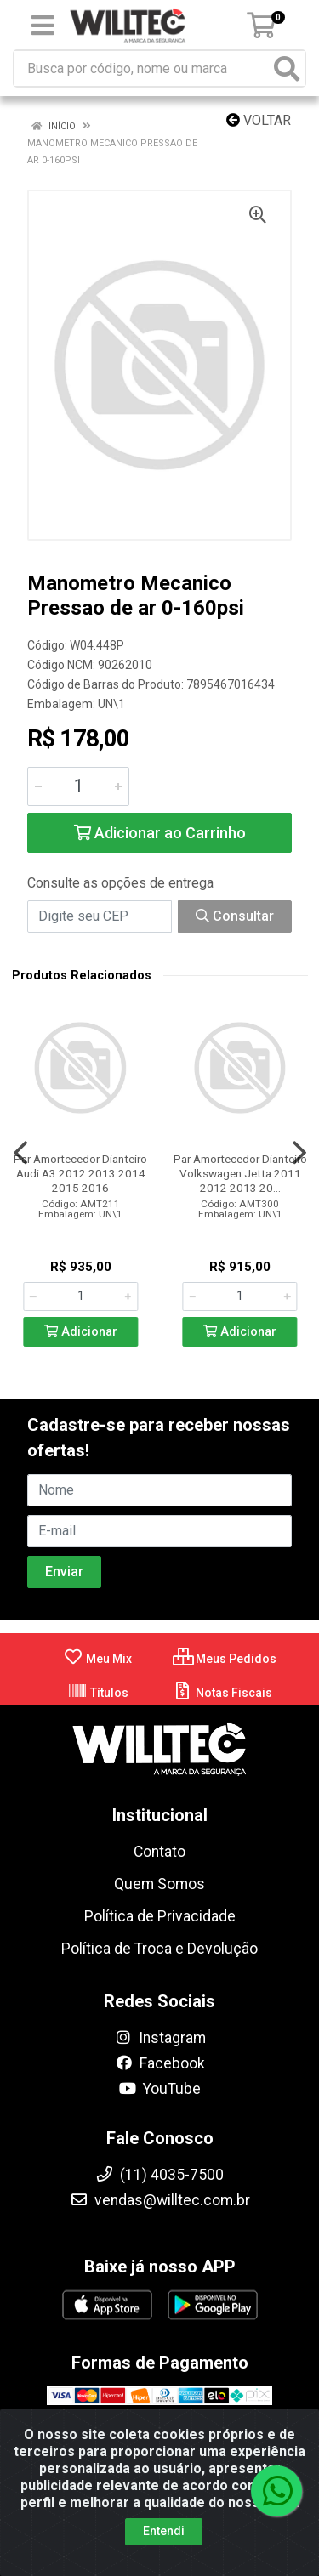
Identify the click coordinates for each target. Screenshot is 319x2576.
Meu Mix (97, 1658)
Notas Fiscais (222, 1692)
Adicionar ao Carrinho (160, 833)
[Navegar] (20, 1153)
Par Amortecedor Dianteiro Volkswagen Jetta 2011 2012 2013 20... (240, 1173)
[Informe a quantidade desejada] (78, 786)
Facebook (160, 2063)
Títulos (97, 1692)
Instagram (160, 2037)
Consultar (235, 916)
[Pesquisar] (287, 68)
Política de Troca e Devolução (159, 1948)
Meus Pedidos (224, 1658)
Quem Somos (159, 1883)
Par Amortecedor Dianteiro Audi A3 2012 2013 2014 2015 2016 (80, 1173)
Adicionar (80, 1332)
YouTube (159, 2088)
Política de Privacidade (160, 1916)
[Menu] (42, 25)
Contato (159, 1851)
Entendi (164, 2531)
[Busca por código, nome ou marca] (142, 68)
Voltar (258, 120)
